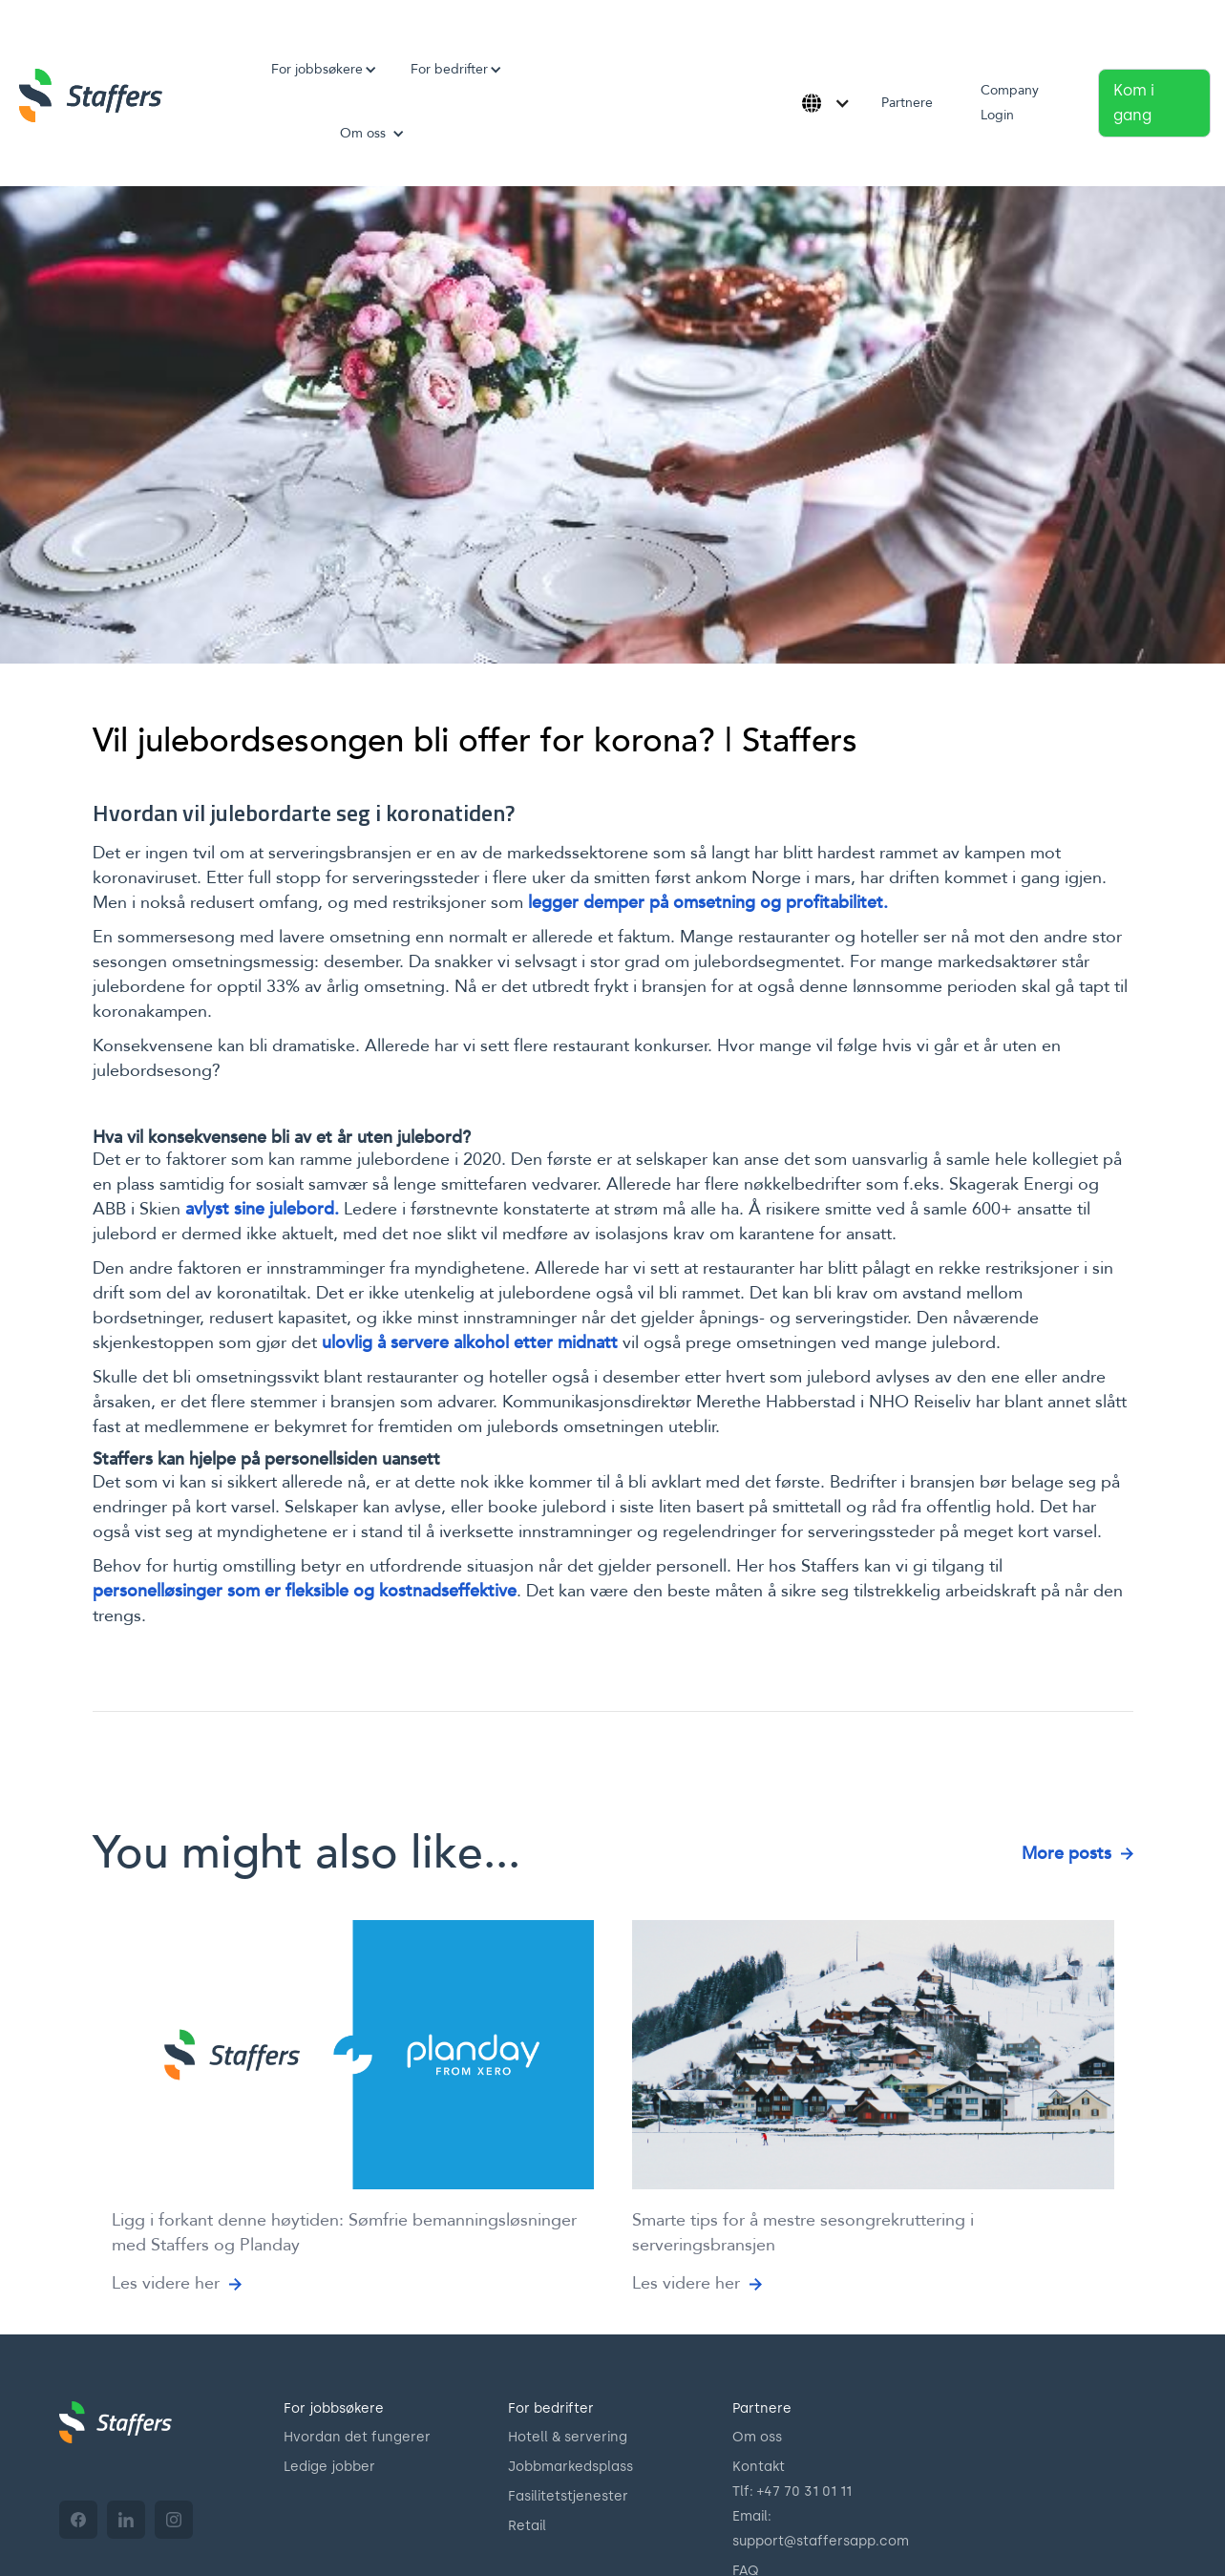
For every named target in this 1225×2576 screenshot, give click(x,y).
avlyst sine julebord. (262, 1209)
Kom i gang (1133, 102)
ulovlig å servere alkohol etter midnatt (470, 1343)
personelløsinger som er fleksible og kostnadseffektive (305, 1591)
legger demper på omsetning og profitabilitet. (708, 903)
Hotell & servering (567, 2437)
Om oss (757, 2437)
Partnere (907, 103)
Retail (527, 2526)
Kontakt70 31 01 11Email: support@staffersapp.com (820, 2504)
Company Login (1010, 102)
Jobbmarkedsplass (570, 2467)
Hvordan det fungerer (357, 2437)
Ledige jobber (329, 2467)
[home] (90, 95)
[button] (317, 69)
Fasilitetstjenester (568, 2496)
